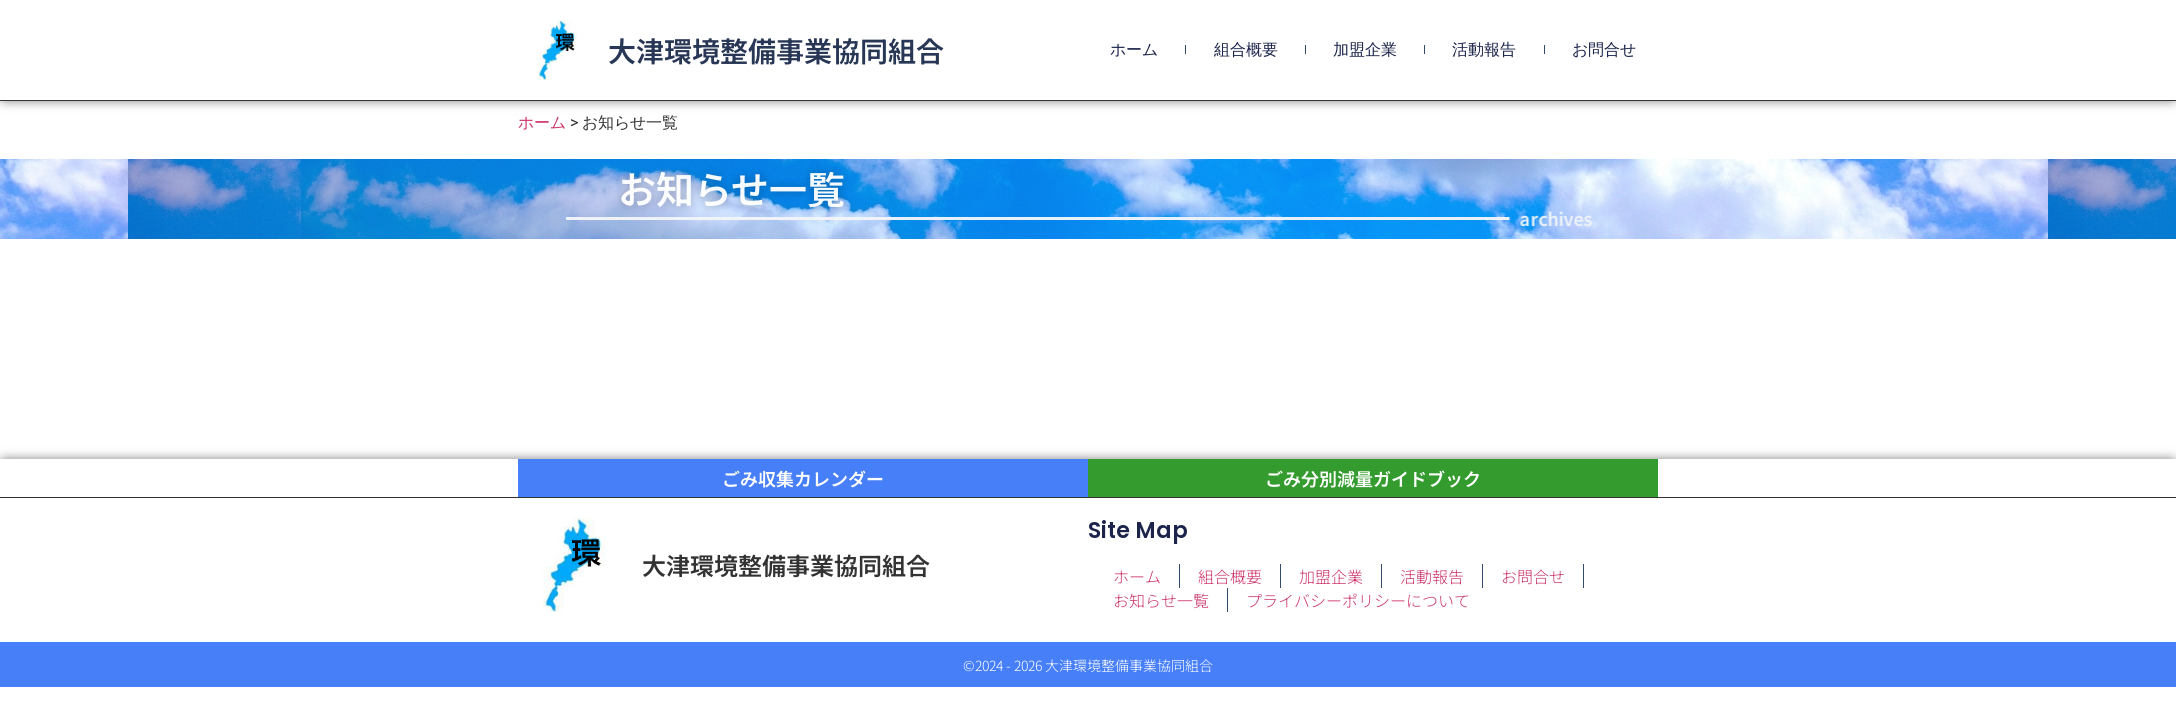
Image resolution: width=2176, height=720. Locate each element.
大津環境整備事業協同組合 (776, 50)
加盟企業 (1365, 49)
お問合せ (1604, 49)
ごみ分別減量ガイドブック (1373, 479)
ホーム (1134, 49)
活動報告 (1484, 49)
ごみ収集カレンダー (803, 479)
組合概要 (1246, 49)
